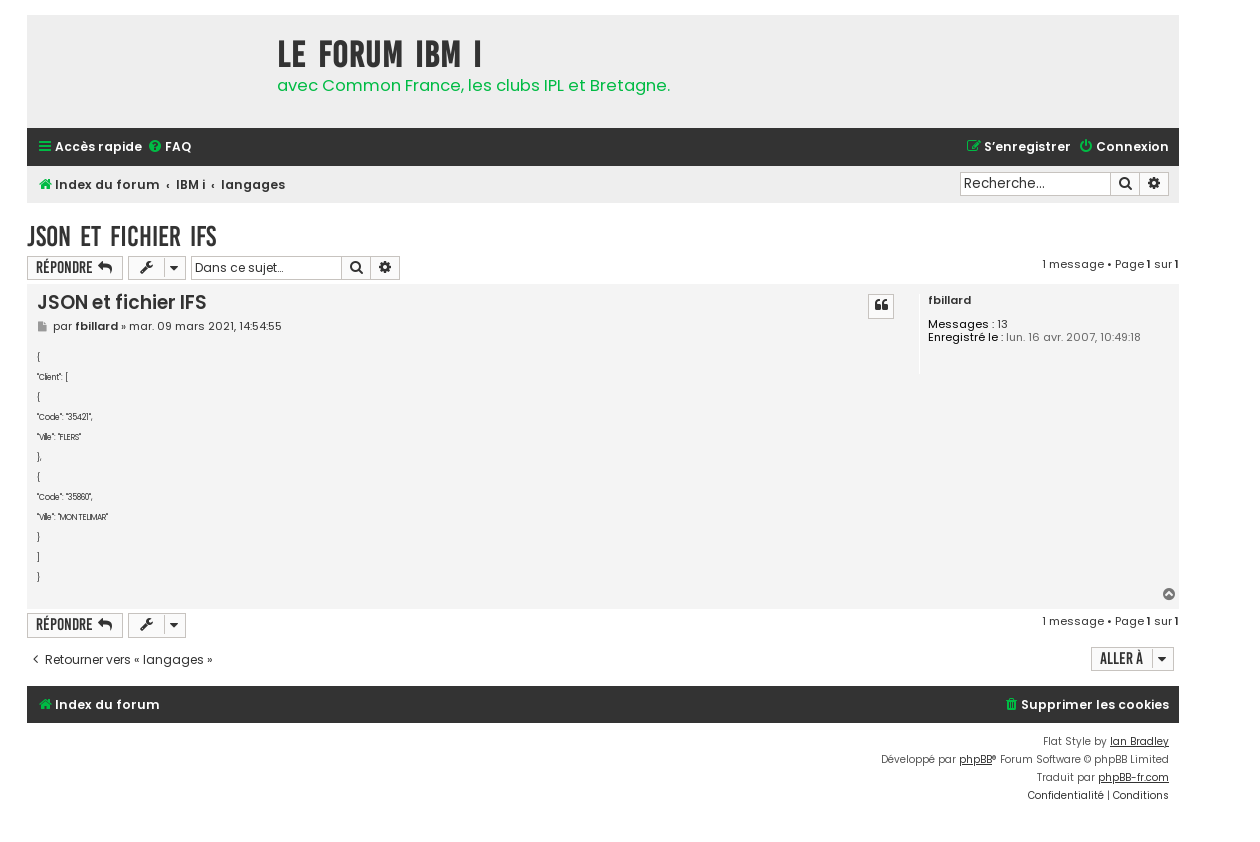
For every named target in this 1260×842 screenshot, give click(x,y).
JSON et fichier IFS (121, 236)
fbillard (949, 300)
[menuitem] (169, 147)
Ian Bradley (1139, 741)
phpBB (975, 759)
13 (1002, 324)
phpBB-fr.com (1133, 777)
